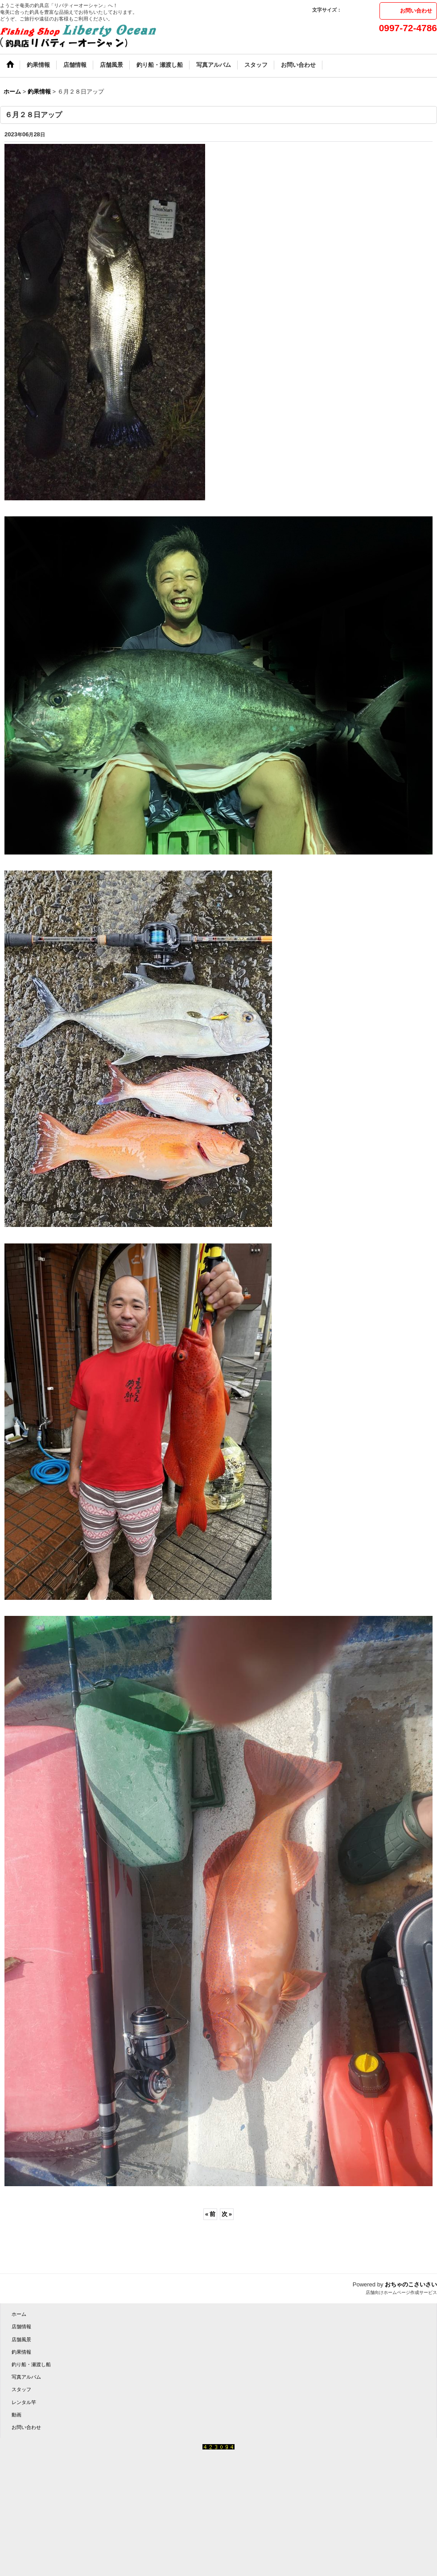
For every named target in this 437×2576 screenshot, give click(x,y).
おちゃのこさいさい (411, 2284)
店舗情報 (21, 2326)
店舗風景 (21, 2339)
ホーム (19, 2314)
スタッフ (21, 2389)
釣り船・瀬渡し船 (31, 2364)
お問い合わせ (416, 11)
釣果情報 (21, 2352)
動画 (16, 2414)
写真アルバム (26, 2377)
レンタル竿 (24, 2402)
